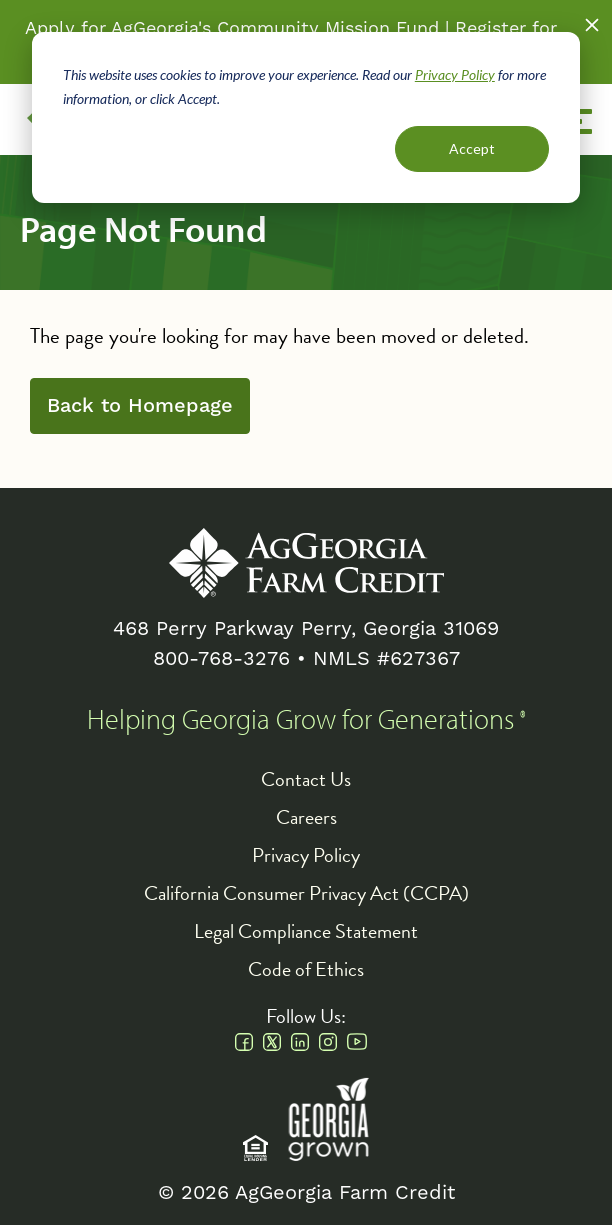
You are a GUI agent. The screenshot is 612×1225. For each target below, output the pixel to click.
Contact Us (306, 779)
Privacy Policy (455, 74)
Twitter (272, 1042)
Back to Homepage (140, 406)
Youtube (357, 1042)
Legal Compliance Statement (306, 931)
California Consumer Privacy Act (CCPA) (306, 893)
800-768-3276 (221, 659)
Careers (306, 817)
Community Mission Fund (328, 28)
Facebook (244, 1042)
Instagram (328, 1042)
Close (592, 25)
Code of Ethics (306, 969)
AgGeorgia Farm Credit (306, 563)
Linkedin (300, 1042)
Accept (472, 148)
